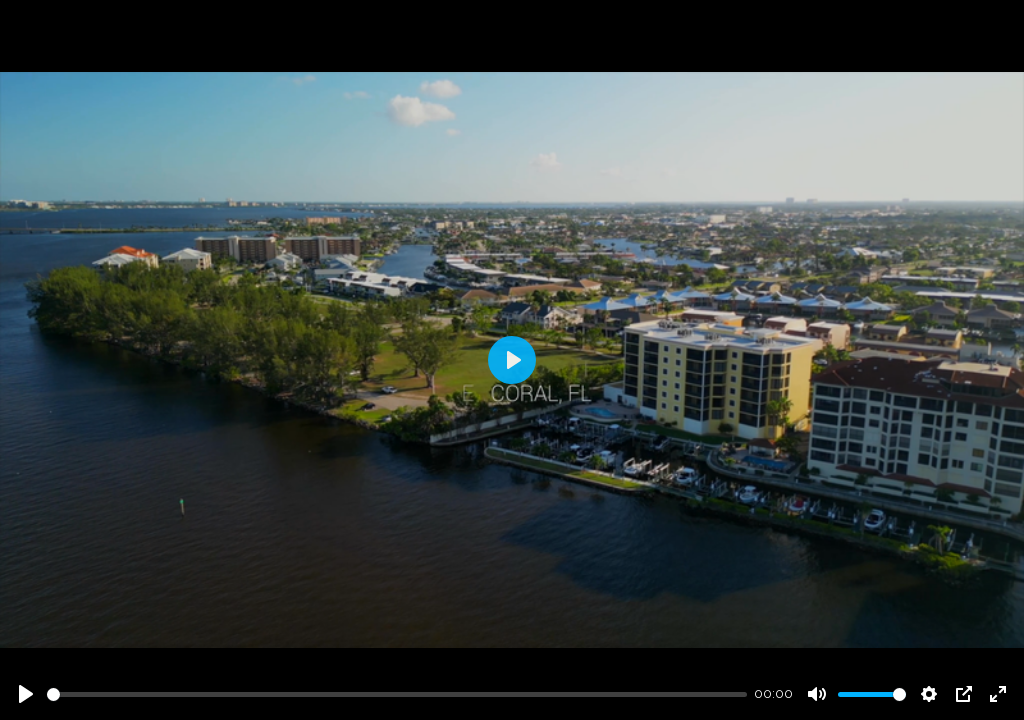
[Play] (26, 694)
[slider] (397, 694)
